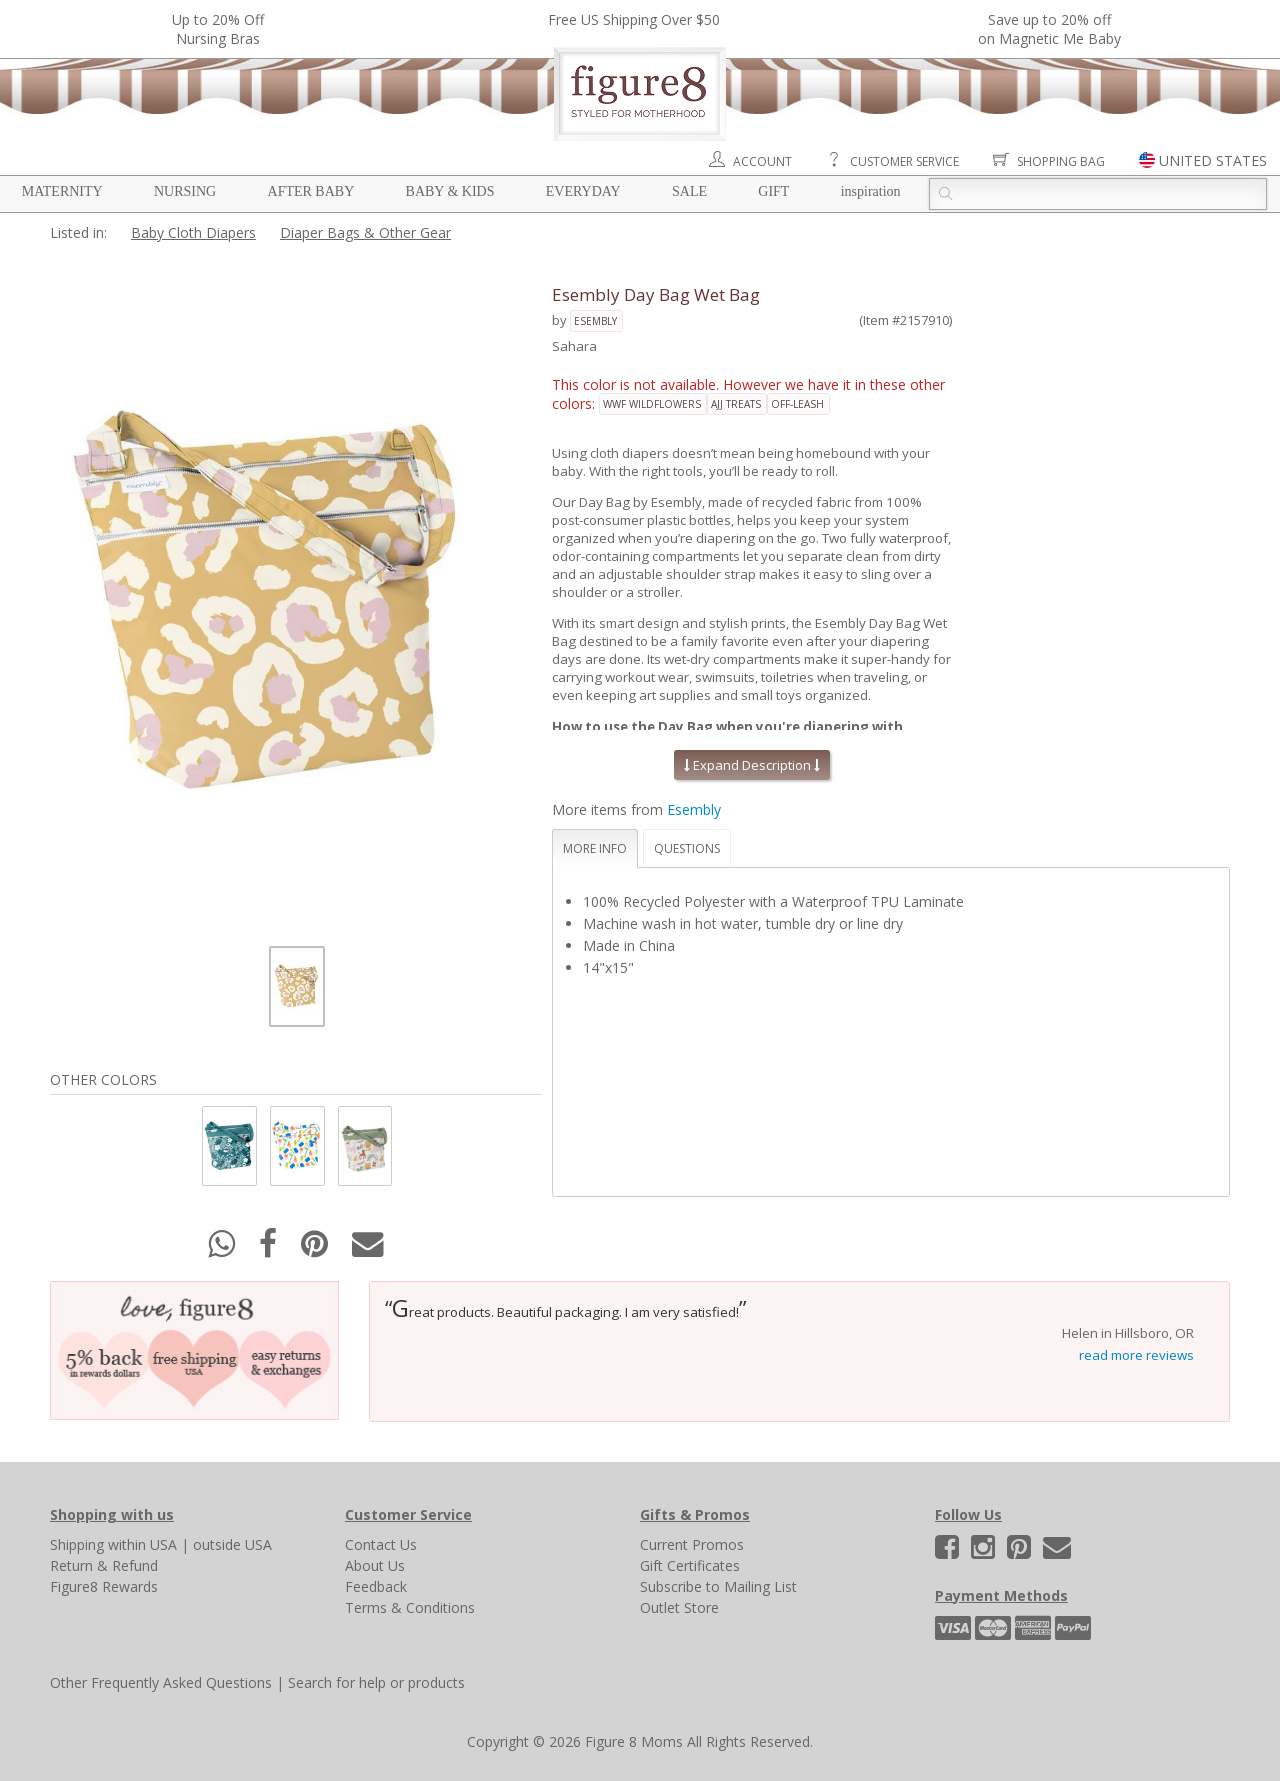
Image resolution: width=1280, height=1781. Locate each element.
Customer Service (904, 161)
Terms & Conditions (410, 1607)
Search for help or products (376, 1682)
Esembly (595, 321)
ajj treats (736, 404)
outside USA (232, 1544)
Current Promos (692, 1544)
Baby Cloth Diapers (193, 232)
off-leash (797, 404)
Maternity (62, 191)
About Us (375, 1565)
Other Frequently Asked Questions (161, 1682)
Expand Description (752, 765)
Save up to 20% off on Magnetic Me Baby (1049, 29)
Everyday (583, 191)
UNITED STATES (1213, 160)
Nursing (185, 191)
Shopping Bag (1061, 161)
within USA (142, 1544)
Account (762, 161)
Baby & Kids (450, 191)
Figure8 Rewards (104, 1586)
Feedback (376, 1586)
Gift (773, 191)
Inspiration (871, 191)
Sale (689, 191)
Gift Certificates (690, 1565)
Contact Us (381, 1544)
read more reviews (1136, 1355)
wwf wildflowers (652, 404)
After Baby (311, 191)
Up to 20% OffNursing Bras (218, 29)
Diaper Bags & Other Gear (365, 232)
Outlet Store (679, 1607)
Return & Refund (104, 1565)
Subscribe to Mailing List (718, 1586)
